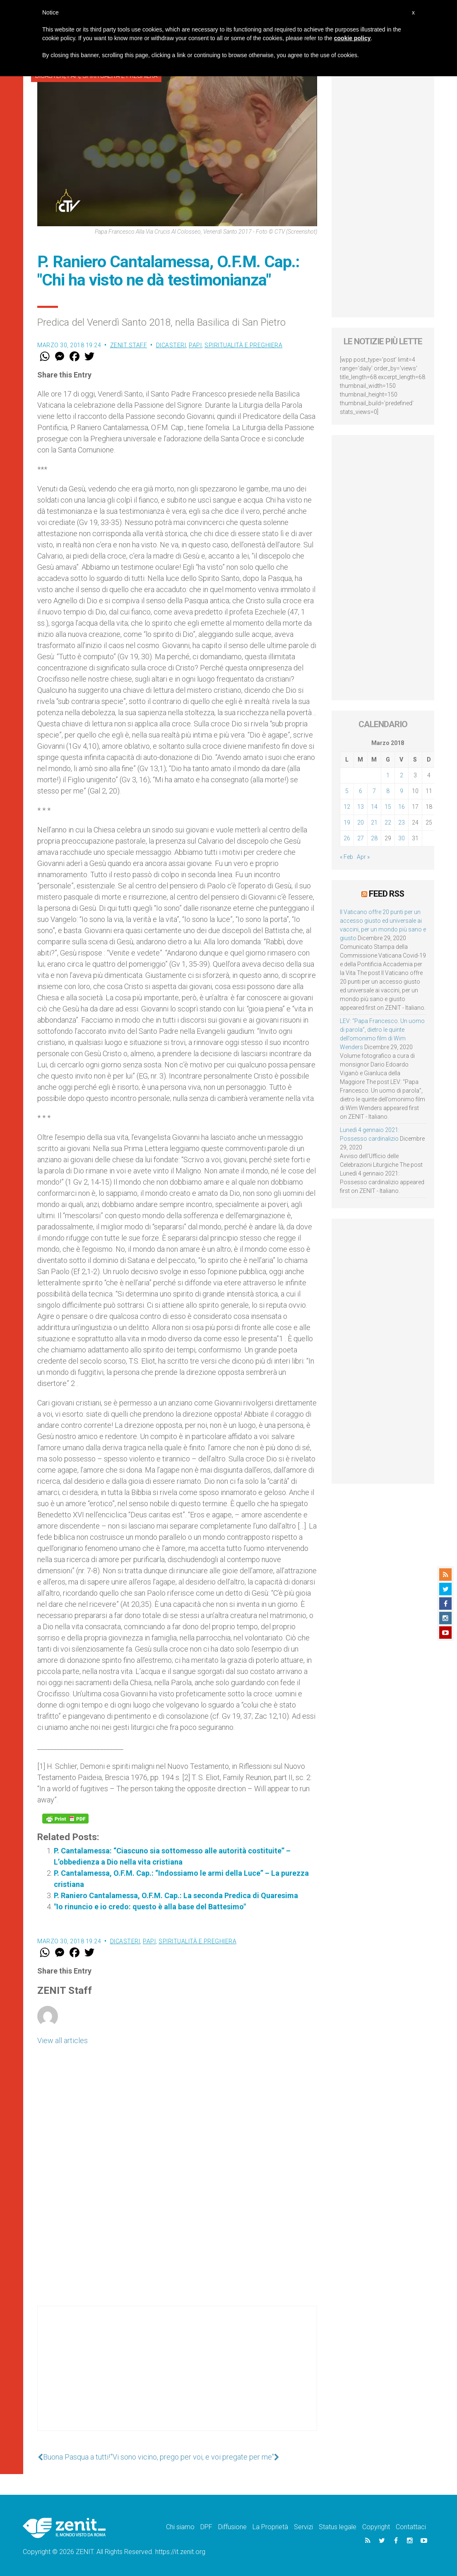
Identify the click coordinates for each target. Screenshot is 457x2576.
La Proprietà (270, 2527)
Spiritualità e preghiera (243, 345)
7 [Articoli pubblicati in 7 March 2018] (374, 791)
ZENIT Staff (128, 345)
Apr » (363, 857)
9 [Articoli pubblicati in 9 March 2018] (401, 791)
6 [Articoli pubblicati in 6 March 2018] (360, 791)
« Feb (346, 857)
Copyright (376, 2527)
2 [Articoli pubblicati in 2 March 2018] (401, 775)
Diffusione (232, 2527)
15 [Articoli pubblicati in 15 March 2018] (388, 806)
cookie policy (352, 38)
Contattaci (411, 2527)
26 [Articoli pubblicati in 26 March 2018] (347, 838)
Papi (195, 345)
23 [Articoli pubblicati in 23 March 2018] (401, 822)
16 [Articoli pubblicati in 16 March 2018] (401, 806)
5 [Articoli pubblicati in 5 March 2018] (347, 791)
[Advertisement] (177, 2377)
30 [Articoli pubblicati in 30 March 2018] (401, 838)
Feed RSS (386, 894)
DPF (206, 2527)
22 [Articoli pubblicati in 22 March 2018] (388, 822)
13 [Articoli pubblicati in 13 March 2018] (360, 806)
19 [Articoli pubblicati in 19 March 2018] (347, 822)
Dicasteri (171, 345)
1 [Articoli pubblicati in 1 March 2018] (388, 775)
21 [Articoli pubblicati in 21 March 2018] (374, 822)
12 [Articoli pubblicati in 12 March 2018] (347, 806)
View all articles (62, 2040)
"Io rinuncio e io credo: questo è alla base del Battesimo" (150, 1906)
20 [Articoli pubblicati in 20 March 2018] (360, 822)
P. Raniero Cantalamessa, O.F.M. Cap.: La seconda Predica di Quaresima (176, 1895)
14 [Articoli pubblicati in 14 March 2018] (374, 806)
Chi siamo (180, 2527)
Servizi (303, 2527)
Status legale (337, 2527)
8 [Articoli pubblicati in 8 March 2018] (388, 791)
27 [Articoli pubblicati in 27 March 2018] (360, 838)
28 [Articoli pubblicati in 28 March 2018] (374, 838)
